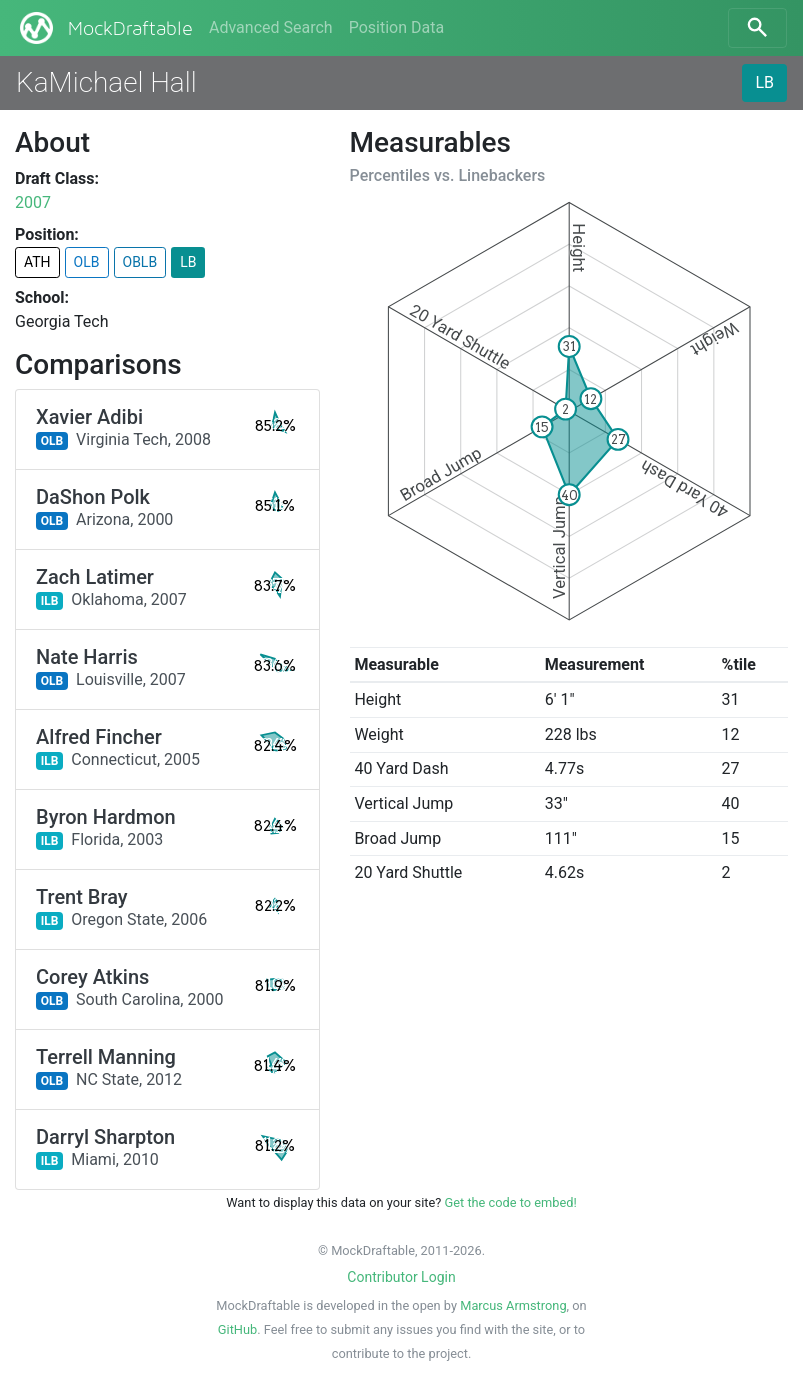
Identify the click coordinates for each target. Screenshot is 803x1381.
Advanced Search (271, 27)
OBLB (140, 262)
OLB (87, 262)
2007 (33, 202)
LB (764, 82)
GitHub (237, 1329)
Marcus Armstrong (513, 1305)
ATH (37, 262)
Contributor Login (401, 1277)
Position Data (396, 27)
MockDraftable (104, 28)
